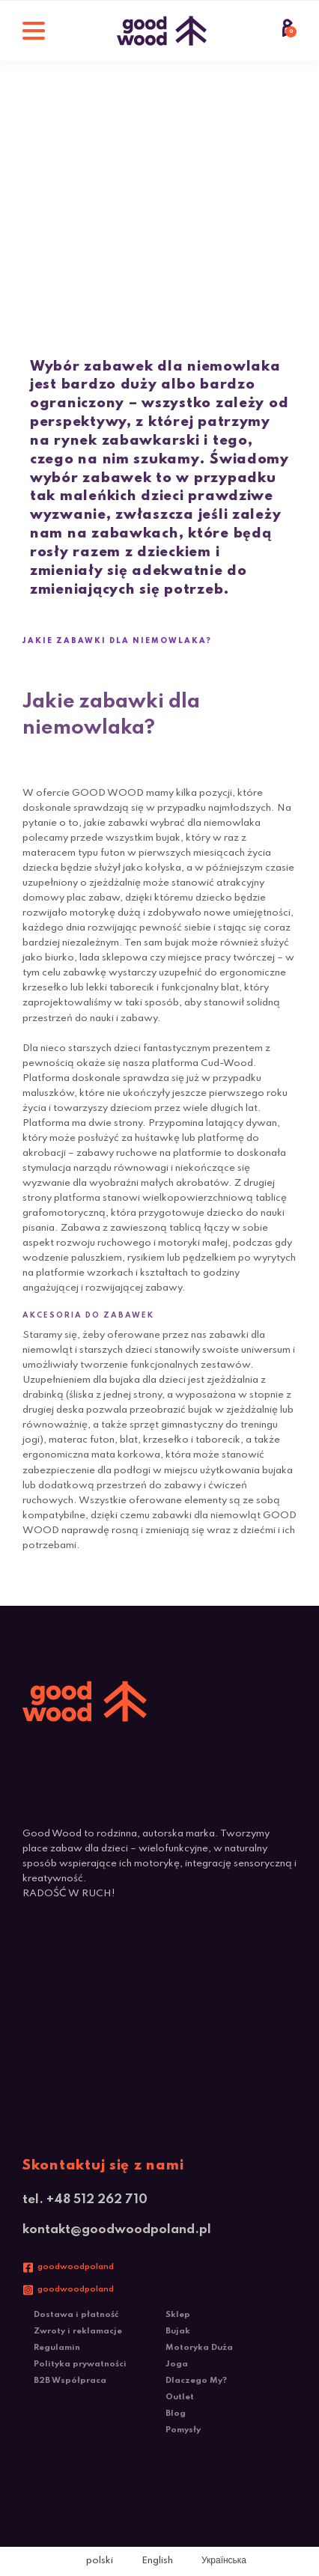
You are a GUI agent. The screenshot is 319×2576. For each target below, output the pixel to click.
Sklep (177, 2314)
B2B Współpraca (70, 2380)
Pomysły (183, 2430)
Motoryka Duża (199, 2347)
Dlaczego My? (196, 2380)
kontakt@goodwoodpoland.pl (116, 2229)
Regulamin (57, 2347)
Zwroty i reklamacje (78, 2331)
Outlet (179, 2397)
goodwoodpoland (75, 2266)
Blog (175, 2413)
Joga (176, 2364)
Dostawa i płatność (76, 2314)
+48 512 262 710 (97, 2199)
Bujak (177, 2331)
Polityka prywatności (80, 2364)
